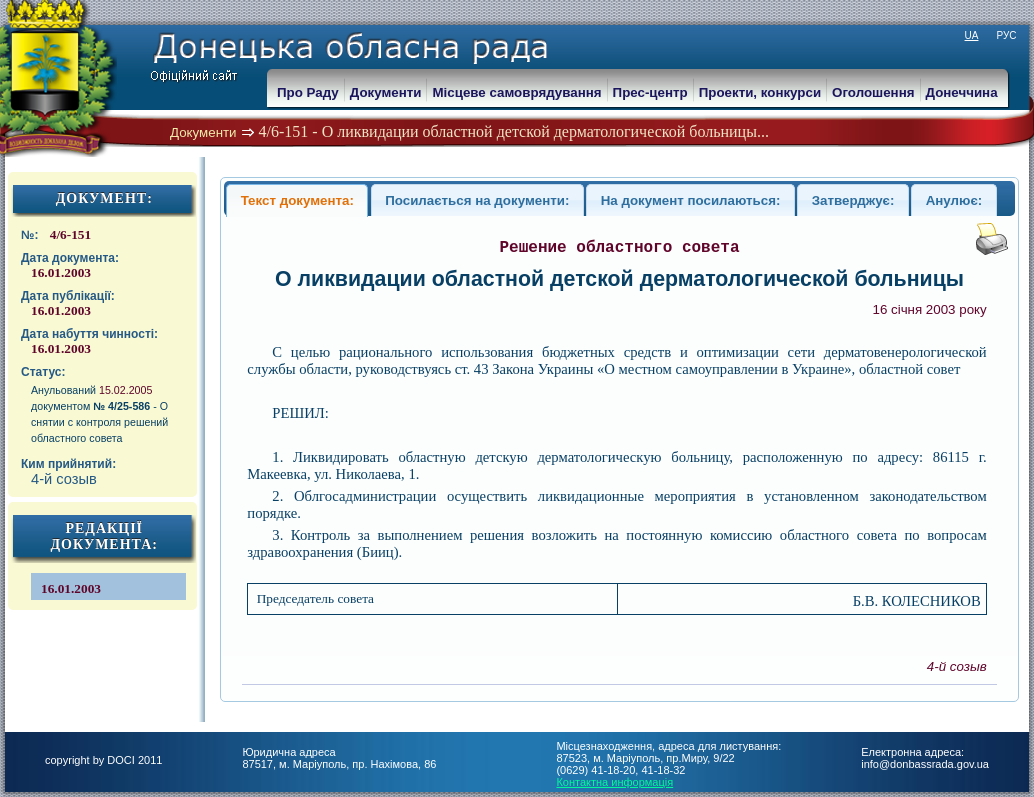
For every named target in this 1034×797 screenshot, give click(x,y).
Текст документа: (297, 200)
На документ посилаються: (691, 200)
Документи (203, 132)
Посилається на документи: (477, 200)
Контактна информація (614, 782)
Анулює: (954, 200)
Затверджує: (853, 200)
